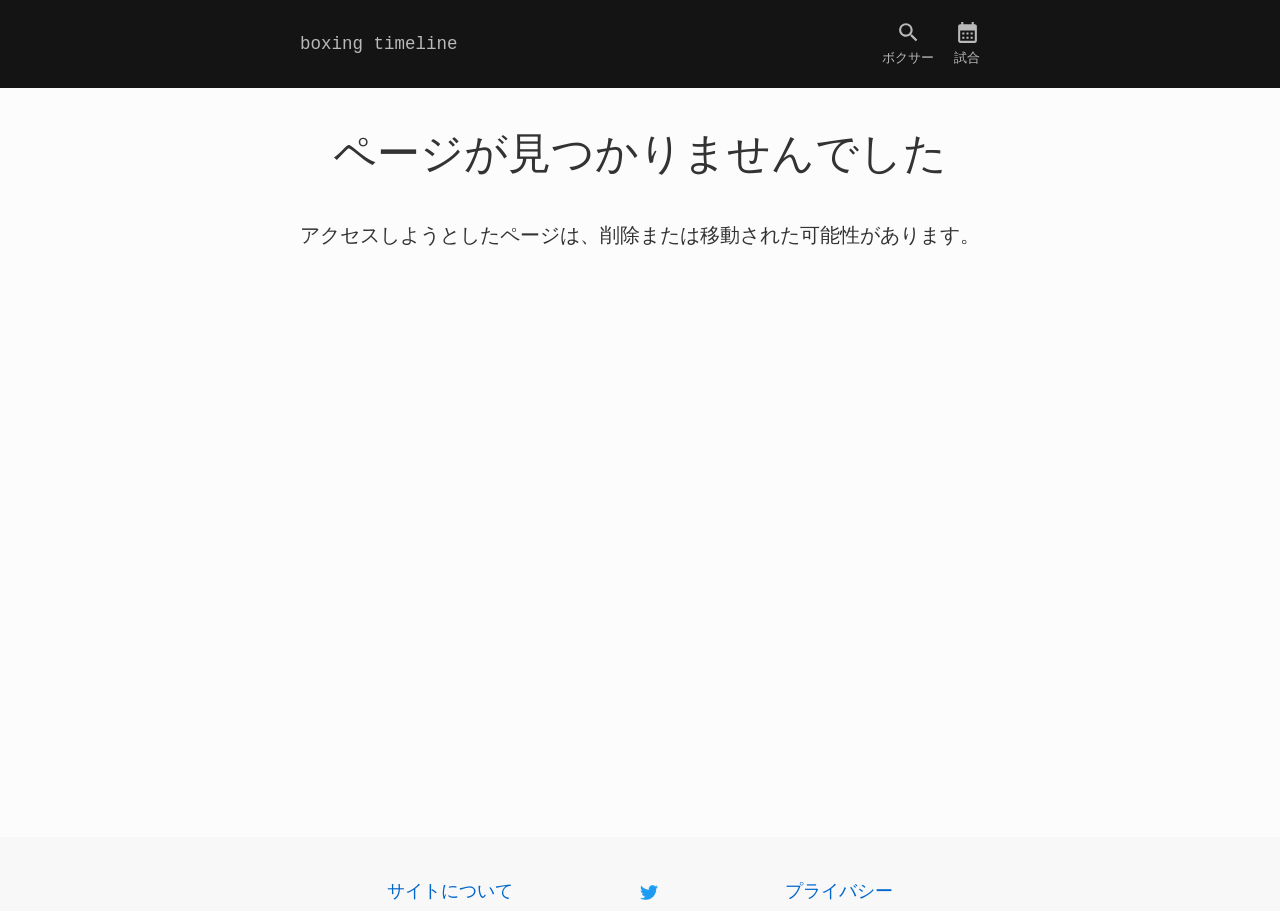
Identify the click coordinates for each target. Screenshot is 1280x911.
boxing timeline (379, 44)
